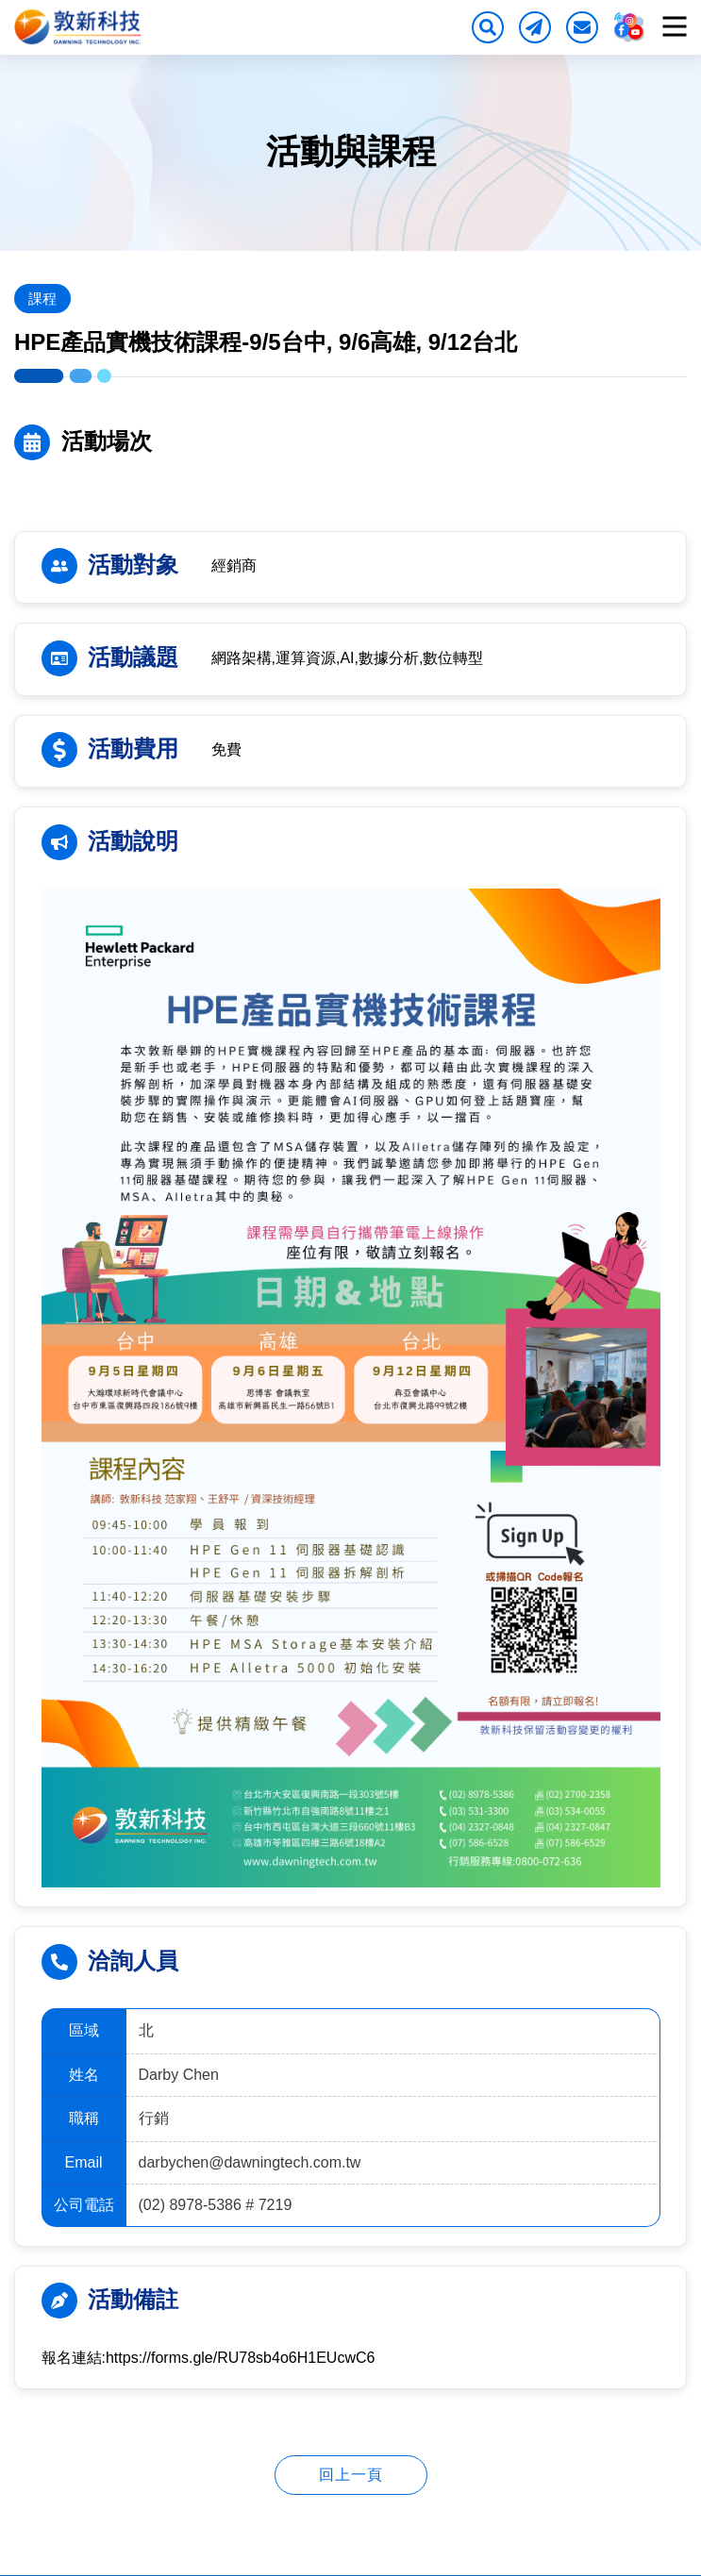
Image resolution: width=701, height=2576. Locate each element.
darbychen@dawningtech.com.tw (264, 2162)
